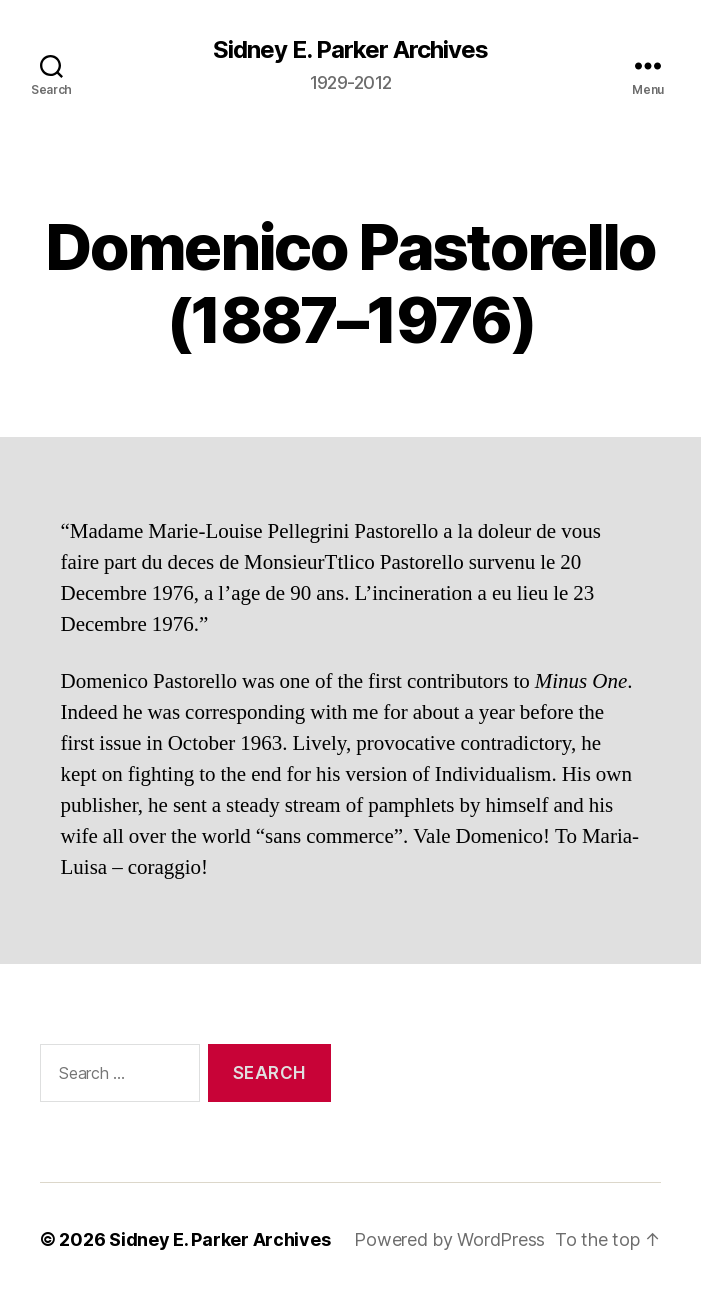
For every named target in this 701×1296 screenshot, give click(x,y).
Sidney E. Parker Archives (350, 50)
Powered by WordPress (449, 1239)
